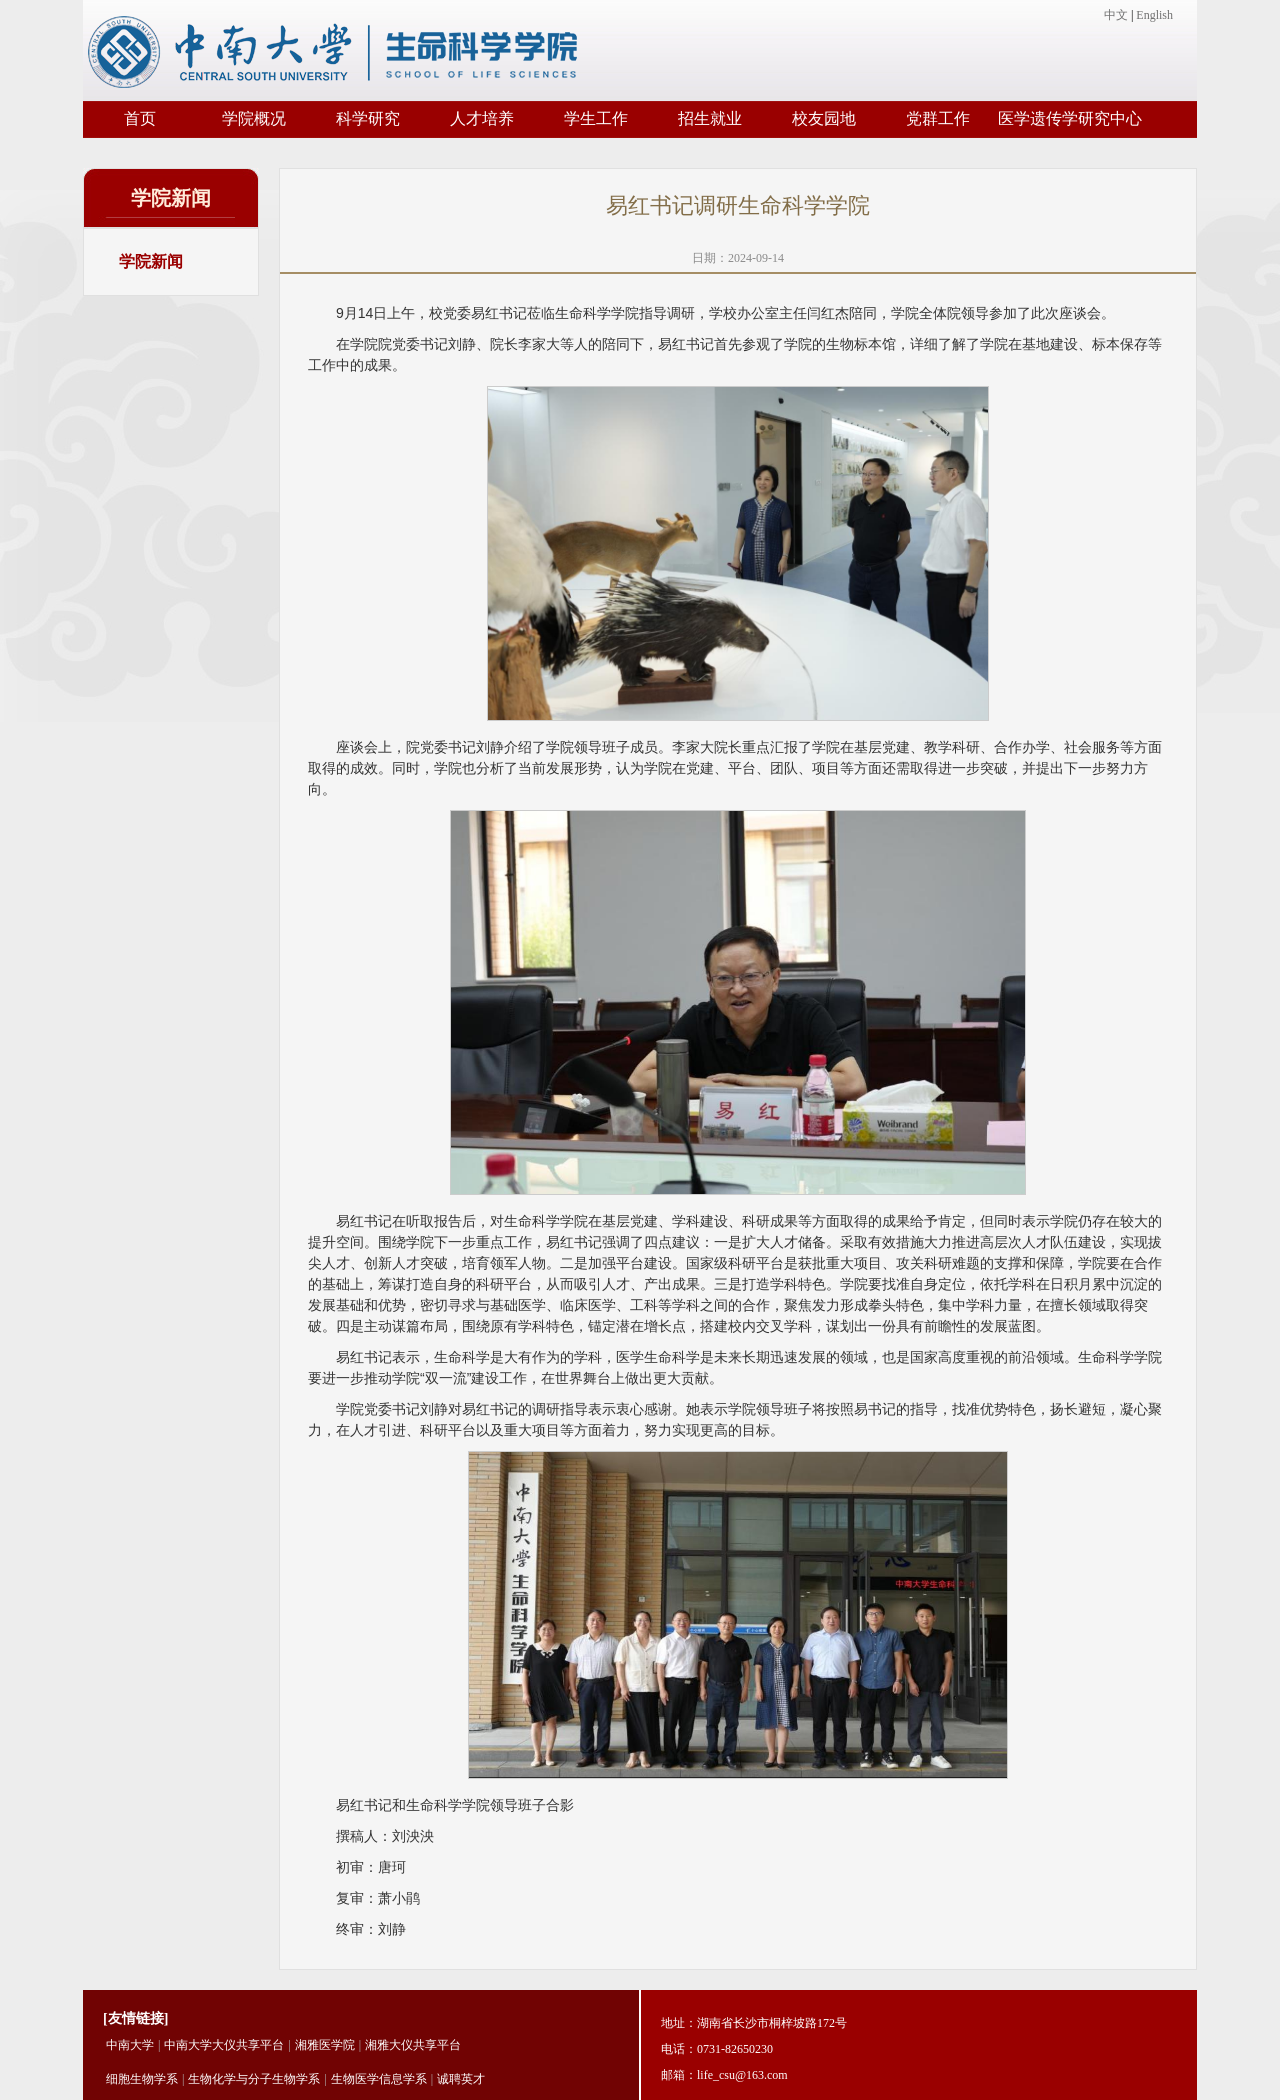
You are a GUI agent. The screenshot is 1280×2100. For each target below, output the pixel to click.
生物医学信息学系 (379, 2079)
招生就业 (710, 118)
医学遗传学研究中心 (1070, 118)
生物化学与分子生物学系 (254, 2079)
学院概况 (254, 118)
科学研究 (368, 118)
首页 (140, 118)
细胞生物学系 (142, 2079)
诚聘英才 (461, 2079)
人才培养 (482, 118)
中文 (1116, 15)
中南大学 (130, 2045)
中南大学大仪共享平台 (224, 2045)
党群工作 (938, 118)
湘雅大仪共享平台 (413, 2045)
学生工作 (596, 118)
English (1154, 15)
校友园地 (824, 118)
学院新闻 (151, 261)
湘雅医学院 (325, 2045)
